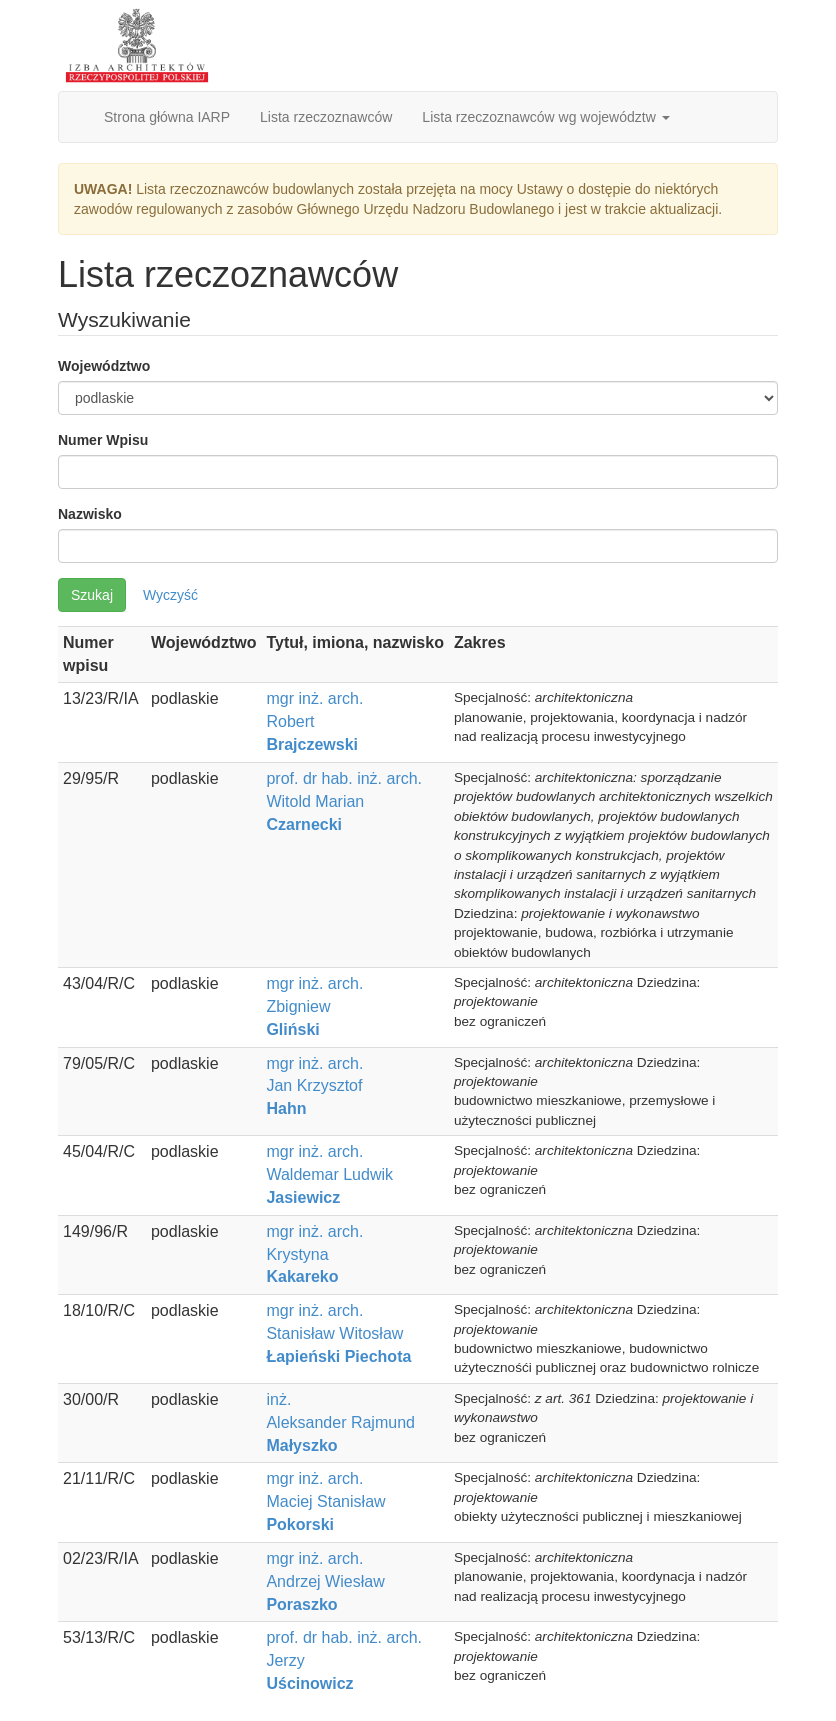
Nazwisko (90, 514)
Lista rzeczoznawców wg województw (545, 117)
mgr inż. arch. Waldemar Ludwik (329, 1174)
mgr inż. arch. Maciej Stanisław (325, 1501)
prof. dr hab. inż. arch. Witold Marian (344, 801)
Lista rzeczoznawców (326, 117)
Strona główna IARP (167, 117)
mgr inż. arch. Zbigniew (314, 1006)
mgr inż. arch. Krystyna (314, 1254)
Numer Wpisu (103, 440)
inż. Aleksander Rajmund (340, 1422)
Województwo (104, 366)
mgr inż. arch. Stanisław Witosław (338, 1333)
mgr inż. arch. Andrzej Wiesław (325, 1581)
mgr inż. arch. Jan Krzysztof (314, 1086)
